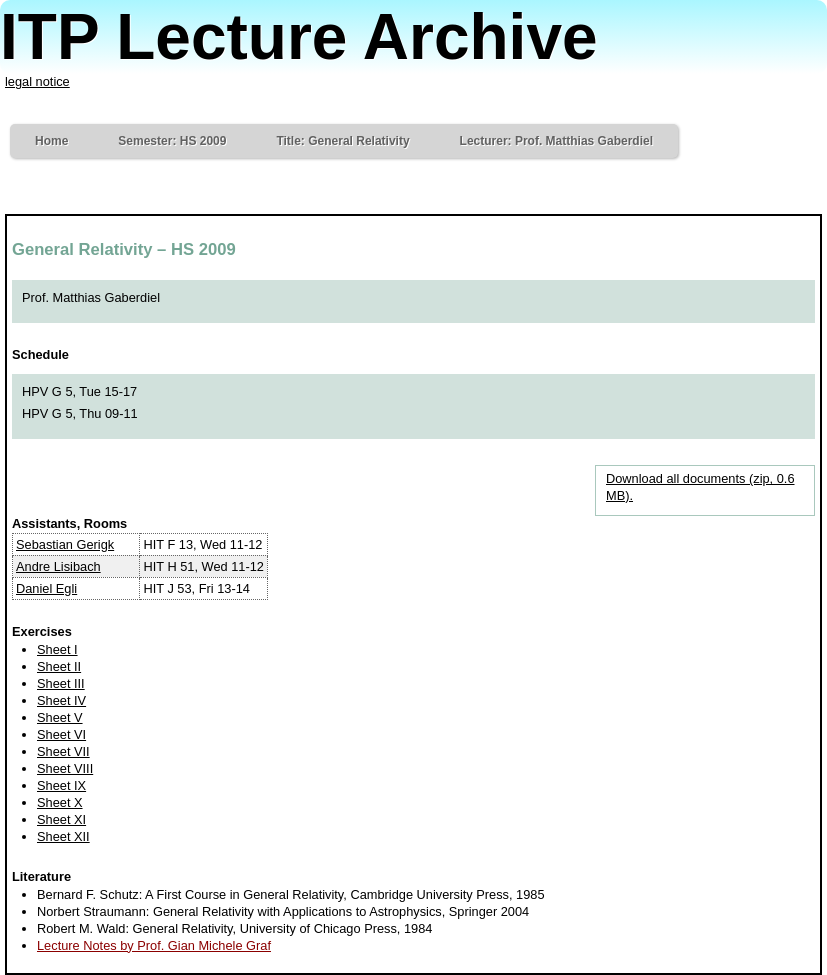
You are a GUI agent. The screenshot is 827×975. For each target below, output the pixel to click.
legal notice (37, 81)
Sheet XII (63, 836)
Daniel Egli (46, 588)
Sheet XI (61, 819)
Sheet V (60, 717)
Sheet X (60, 802)
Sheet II (59, 666)
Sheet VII (63, 751)
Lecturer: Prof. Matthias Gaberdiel (556, 141)
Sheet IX (61, 785)
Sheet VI (61, 734)
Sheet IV (61, 700)
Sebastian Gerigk (65, 544)
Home (51, 141)
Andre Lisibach (58, 566)
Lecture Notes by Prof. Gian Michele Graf (154, 945)
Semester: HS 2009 (172, 141)
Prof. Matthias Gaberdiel (91, 297)
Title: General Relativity (342, 141)
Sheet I (57, 649)
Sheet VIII (65, 768)
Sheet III (61, 683)
